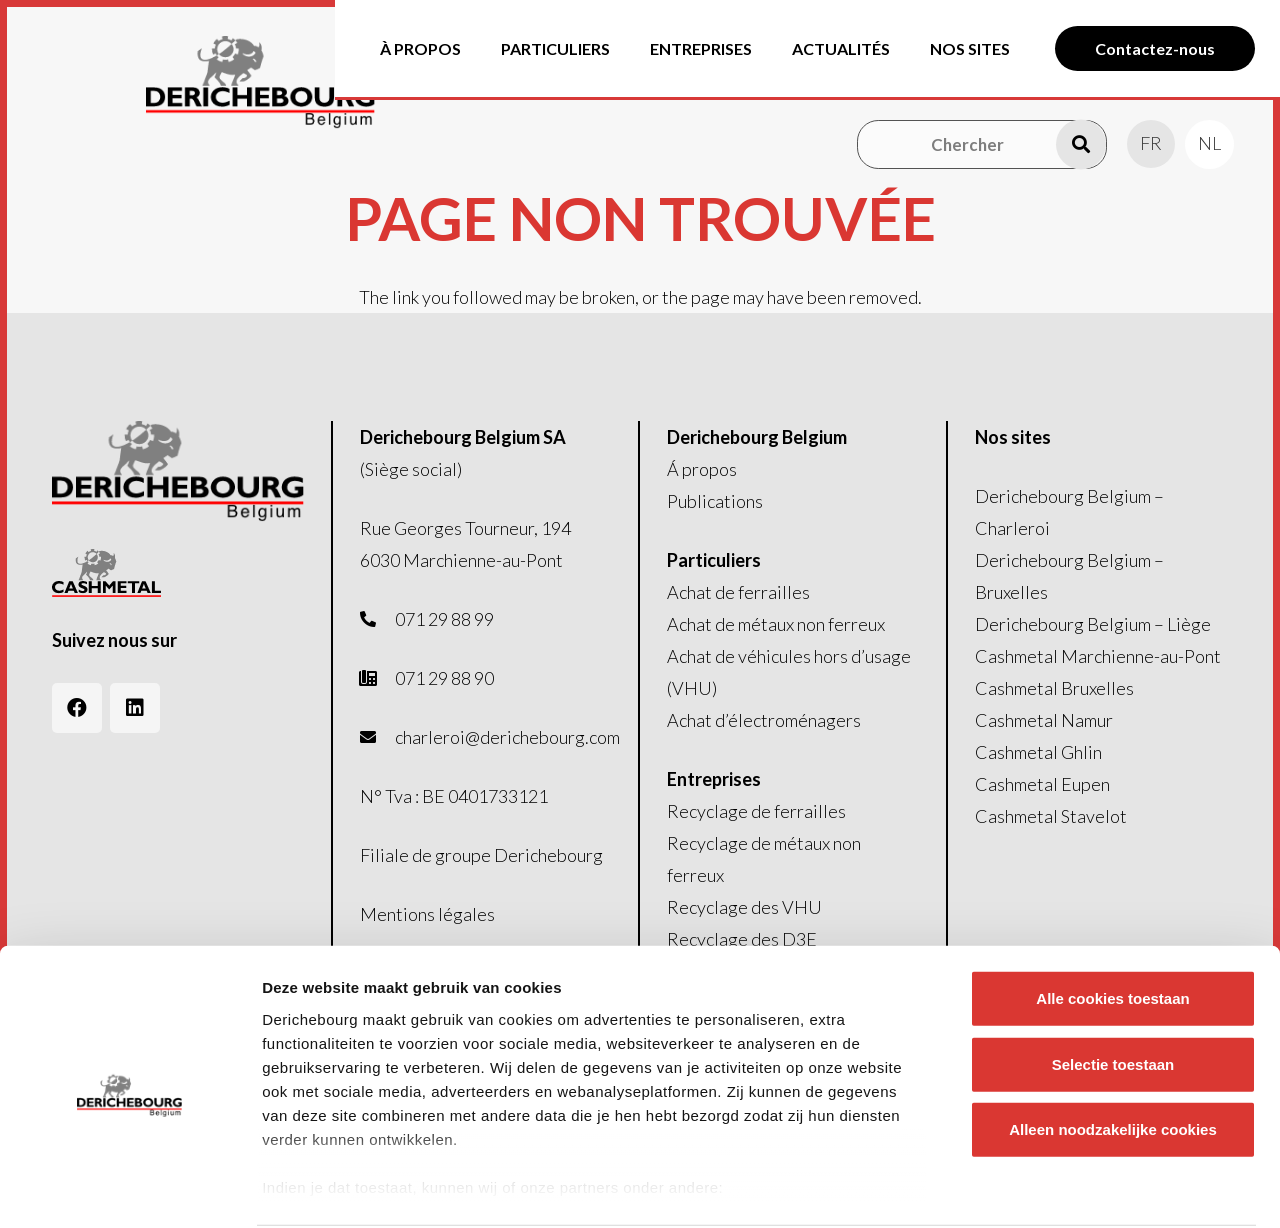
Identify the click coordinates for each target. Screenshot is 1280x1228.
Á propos (702, 469)
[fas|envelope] (378, 737)
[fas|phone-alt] (378, 619)
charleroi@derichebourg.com (507, 737)
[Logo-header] (295, 83)
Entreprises (714, 779)
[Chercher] (982, 144)
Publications (715, 501)
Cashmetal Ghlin (1038, 752)
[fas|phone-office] (378, 678)
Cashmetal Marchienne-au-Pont (1098, 656)
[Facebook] (77, 708)
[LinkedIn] (135, 708)
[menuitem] (1151, 143)
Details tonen (1080, 1188)
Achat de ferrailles (738, 592)
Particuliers (714, 560)
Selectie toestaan (1113, 987)
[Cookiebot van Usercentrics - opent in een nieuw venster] (129, 1189)
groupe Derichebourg (519, 855)
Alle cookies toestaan (1112, 922)
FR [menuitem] (1151, 143)
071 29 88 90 (444, 678)
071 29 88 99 (444, 619)
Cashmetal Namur (1044, 720)
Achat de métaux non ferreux (776, 624)
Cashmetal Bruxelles (1054, 688)
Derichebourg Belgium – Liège (1093, 624)
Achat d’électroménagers (764, 720)
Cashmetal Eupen (1042, 784)
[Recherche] (1081, 144)
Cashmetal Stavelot (1051, 816)
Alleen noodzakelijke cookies (1113, 1053)
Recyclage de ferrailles (756, 811)
